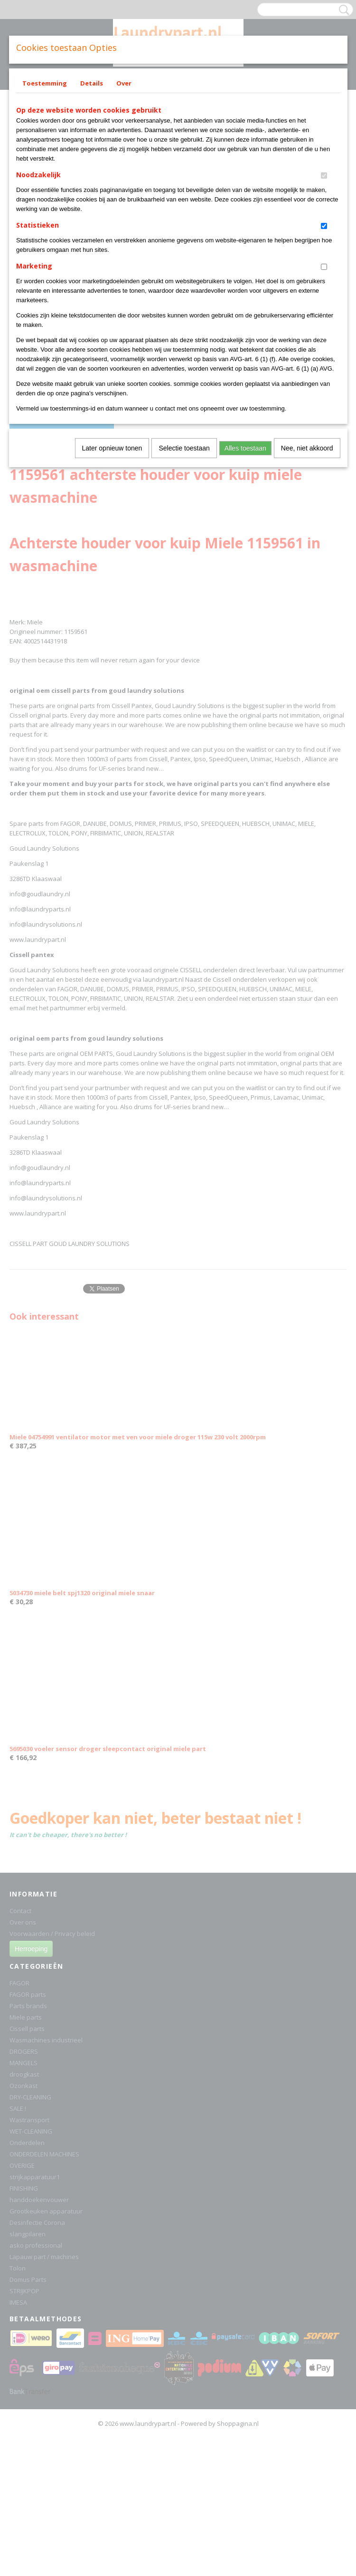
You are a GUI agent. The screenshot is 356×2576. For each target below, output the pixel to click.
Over (123, 83)
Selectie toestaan (184, 448)
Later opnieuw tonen (112, 448)
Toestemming (44, 83)
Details (91, 83)
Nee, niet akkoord (307, 448)
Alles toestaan (245, 448)
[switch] (324, 175)
